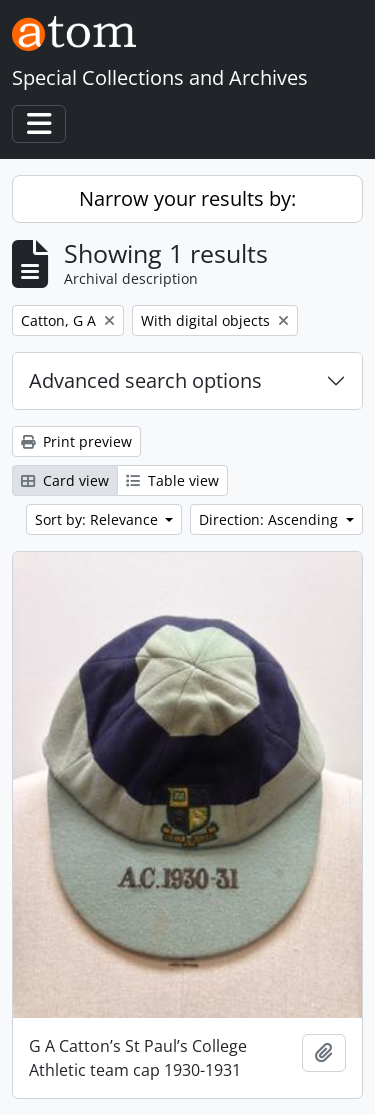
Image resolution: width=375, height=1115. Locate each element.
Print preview (76, 441)
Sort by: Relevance (98, 519)
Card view (65, 480)
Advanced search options (145, 380)
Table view (172, 480)
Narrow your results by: (187, 198)
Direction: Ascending (270, 519)
